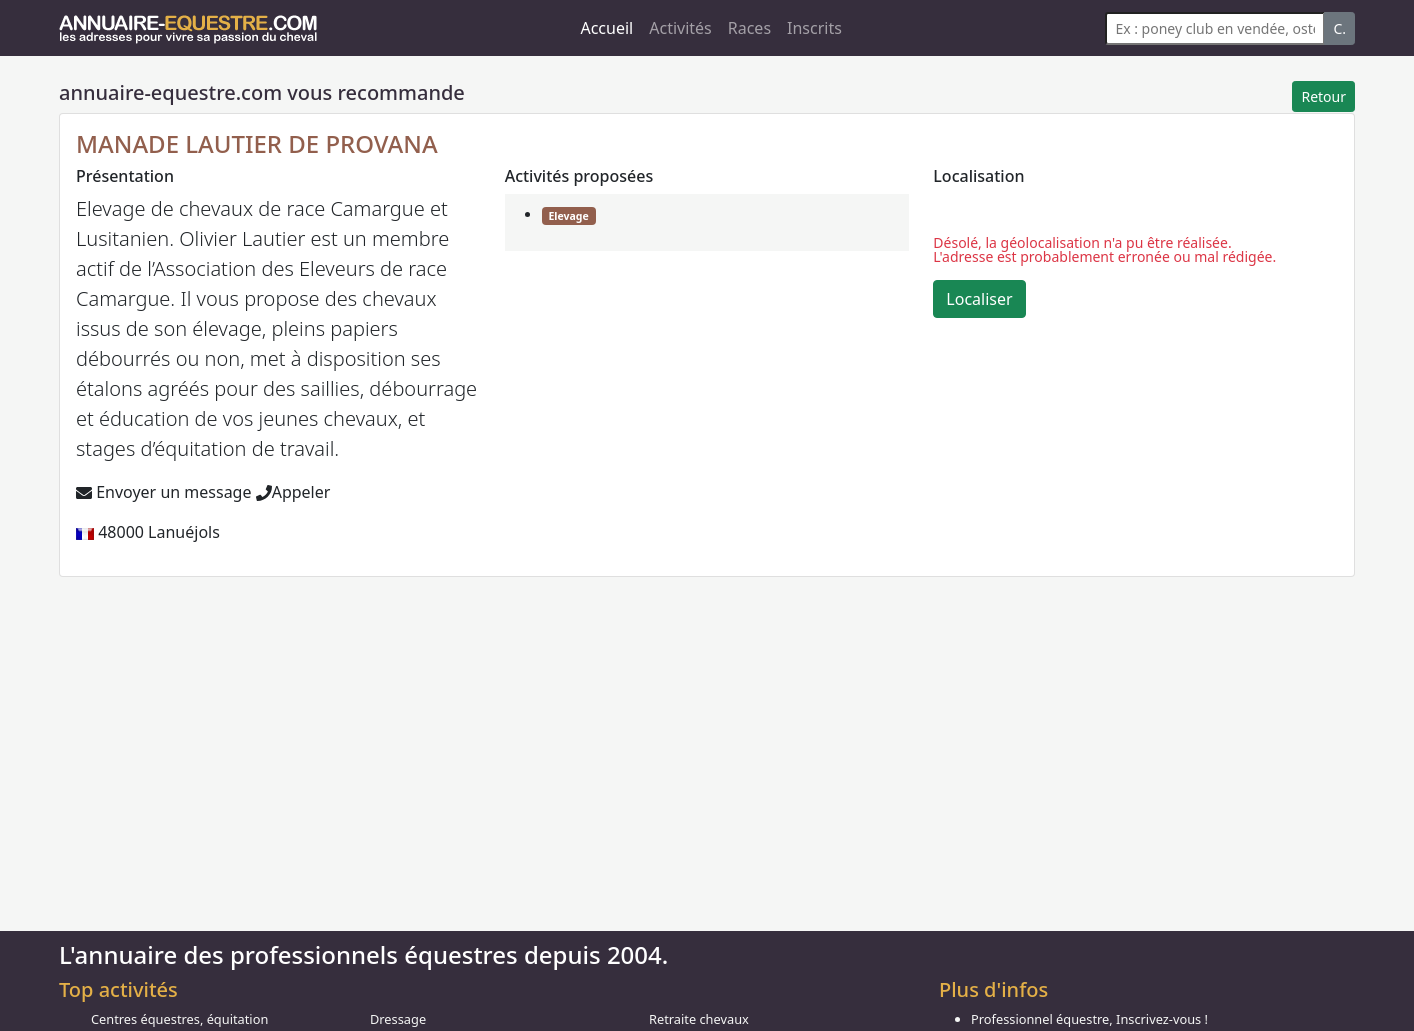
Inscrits (814, 28)
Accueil (606, 28)
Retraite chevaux (699, 1019)
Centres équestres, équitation (179, 1019)
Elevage (568, 216)
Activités (680, 28)
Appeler (293, 492)
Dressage (398, 1019)
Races (749, 28)
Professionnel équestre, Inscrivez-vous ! (1089, 1019)
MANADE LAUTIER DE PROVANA (257, 143)
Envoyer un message (163, 492)
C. (1339, 28)
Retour (1323, 96)
